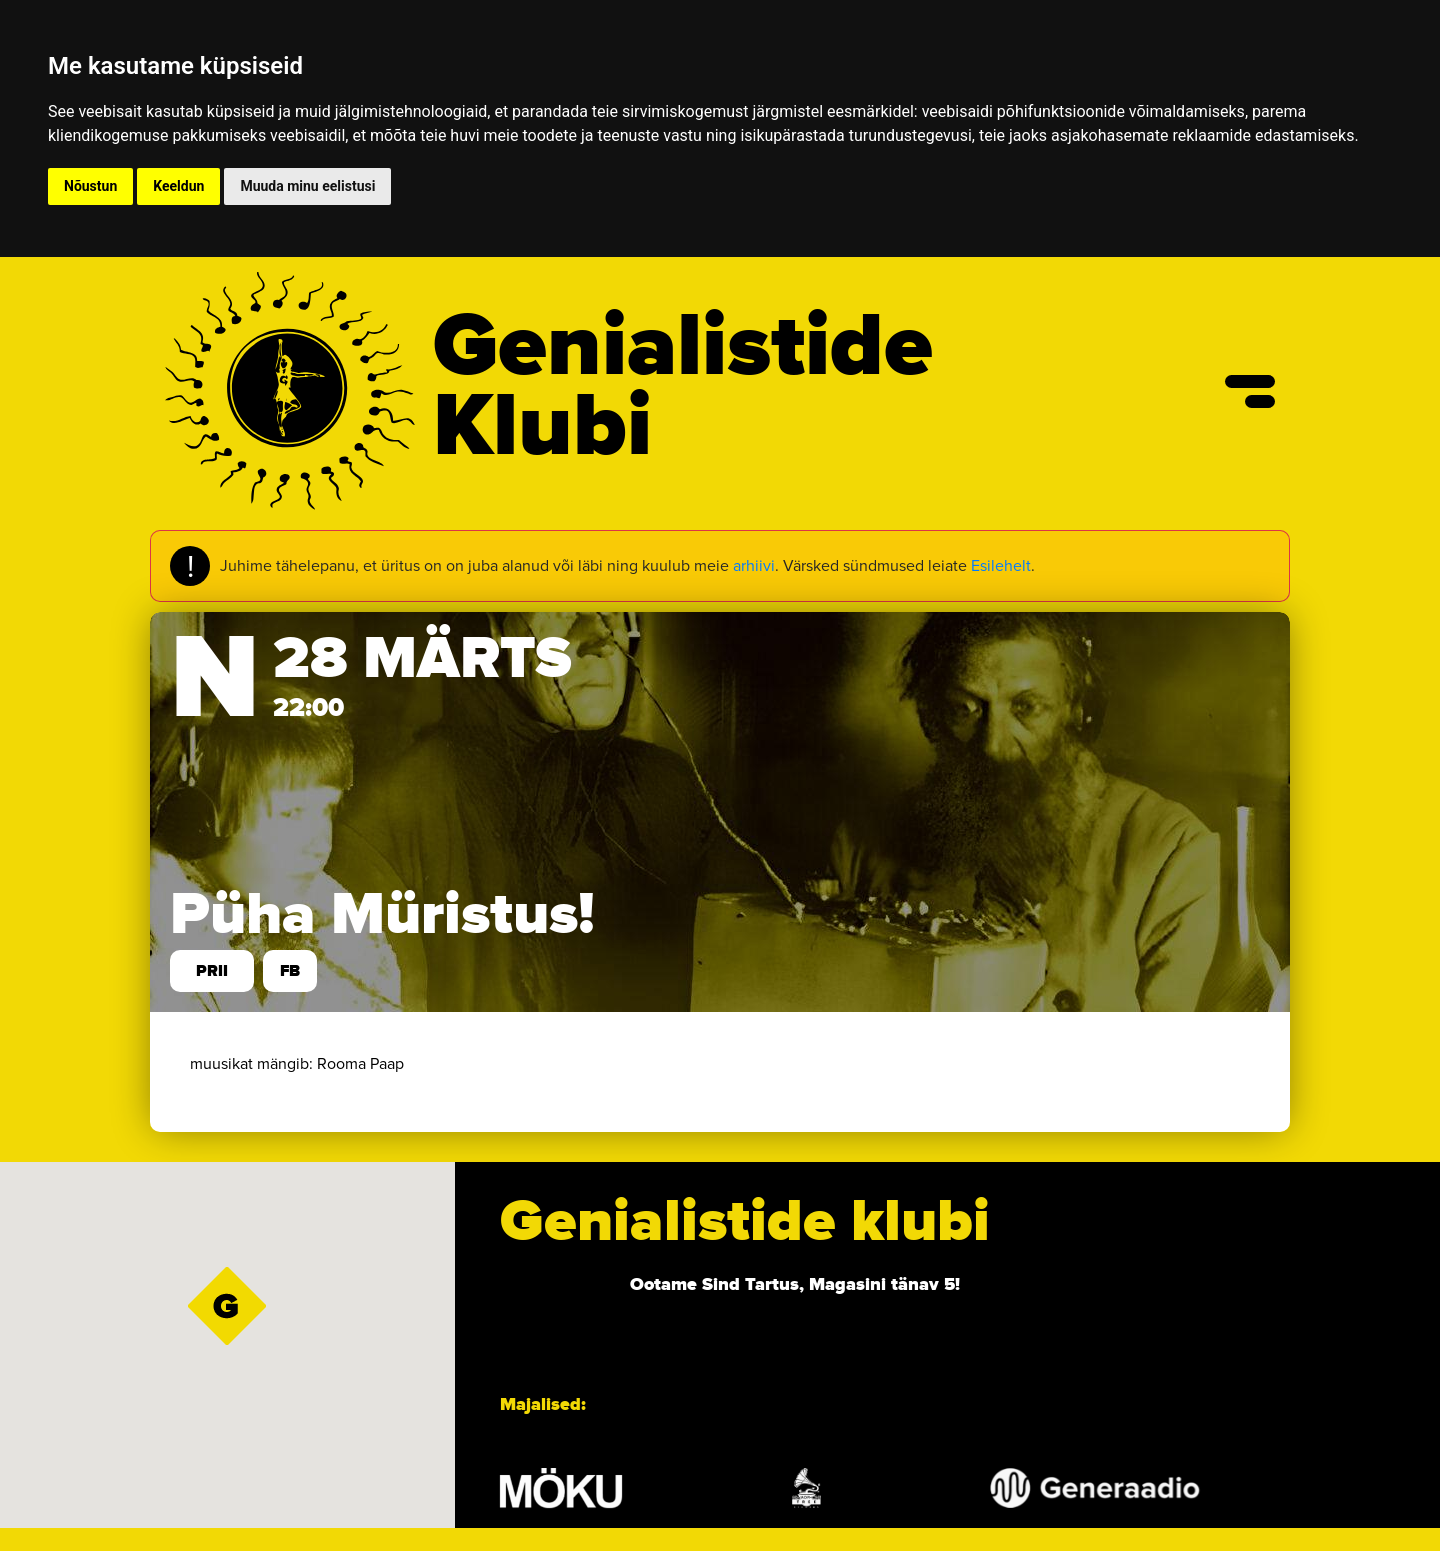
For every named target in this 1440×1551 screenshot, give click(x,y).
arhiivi (754, 565)
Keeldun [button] (178, 186)
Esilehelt (1001, 565)
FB (290, 971)
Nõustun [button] (90, 186)
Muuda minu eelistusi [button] (307, 186)
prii (212, 971)
